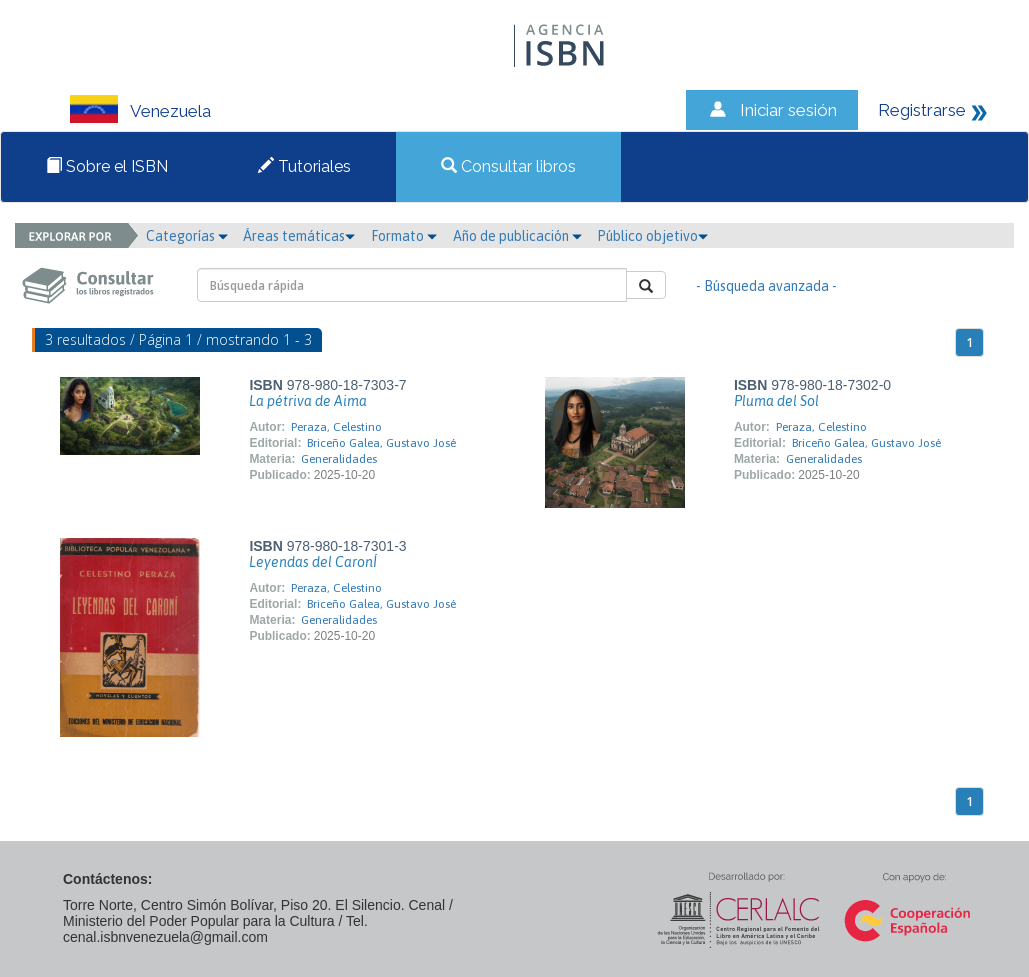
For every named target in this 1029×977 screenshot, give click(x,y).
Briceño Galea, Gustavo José (381, 443)
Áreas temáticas (299, 236)
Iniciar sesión (788, 110)
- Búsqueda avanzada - (766, 286)
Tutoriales (304, 166)
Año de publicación (517, 236)
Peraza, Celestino (336, 427)
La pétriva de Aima (308, 401)
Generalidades (339, 459)
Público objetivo (652, 236)
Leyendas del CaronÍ (313, 562)
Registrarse (922, 110)
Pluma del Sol (776, 401)
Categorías (187, 236)
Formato (404, 236)
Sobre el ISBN (107, 166)
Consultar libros (508, 166)
